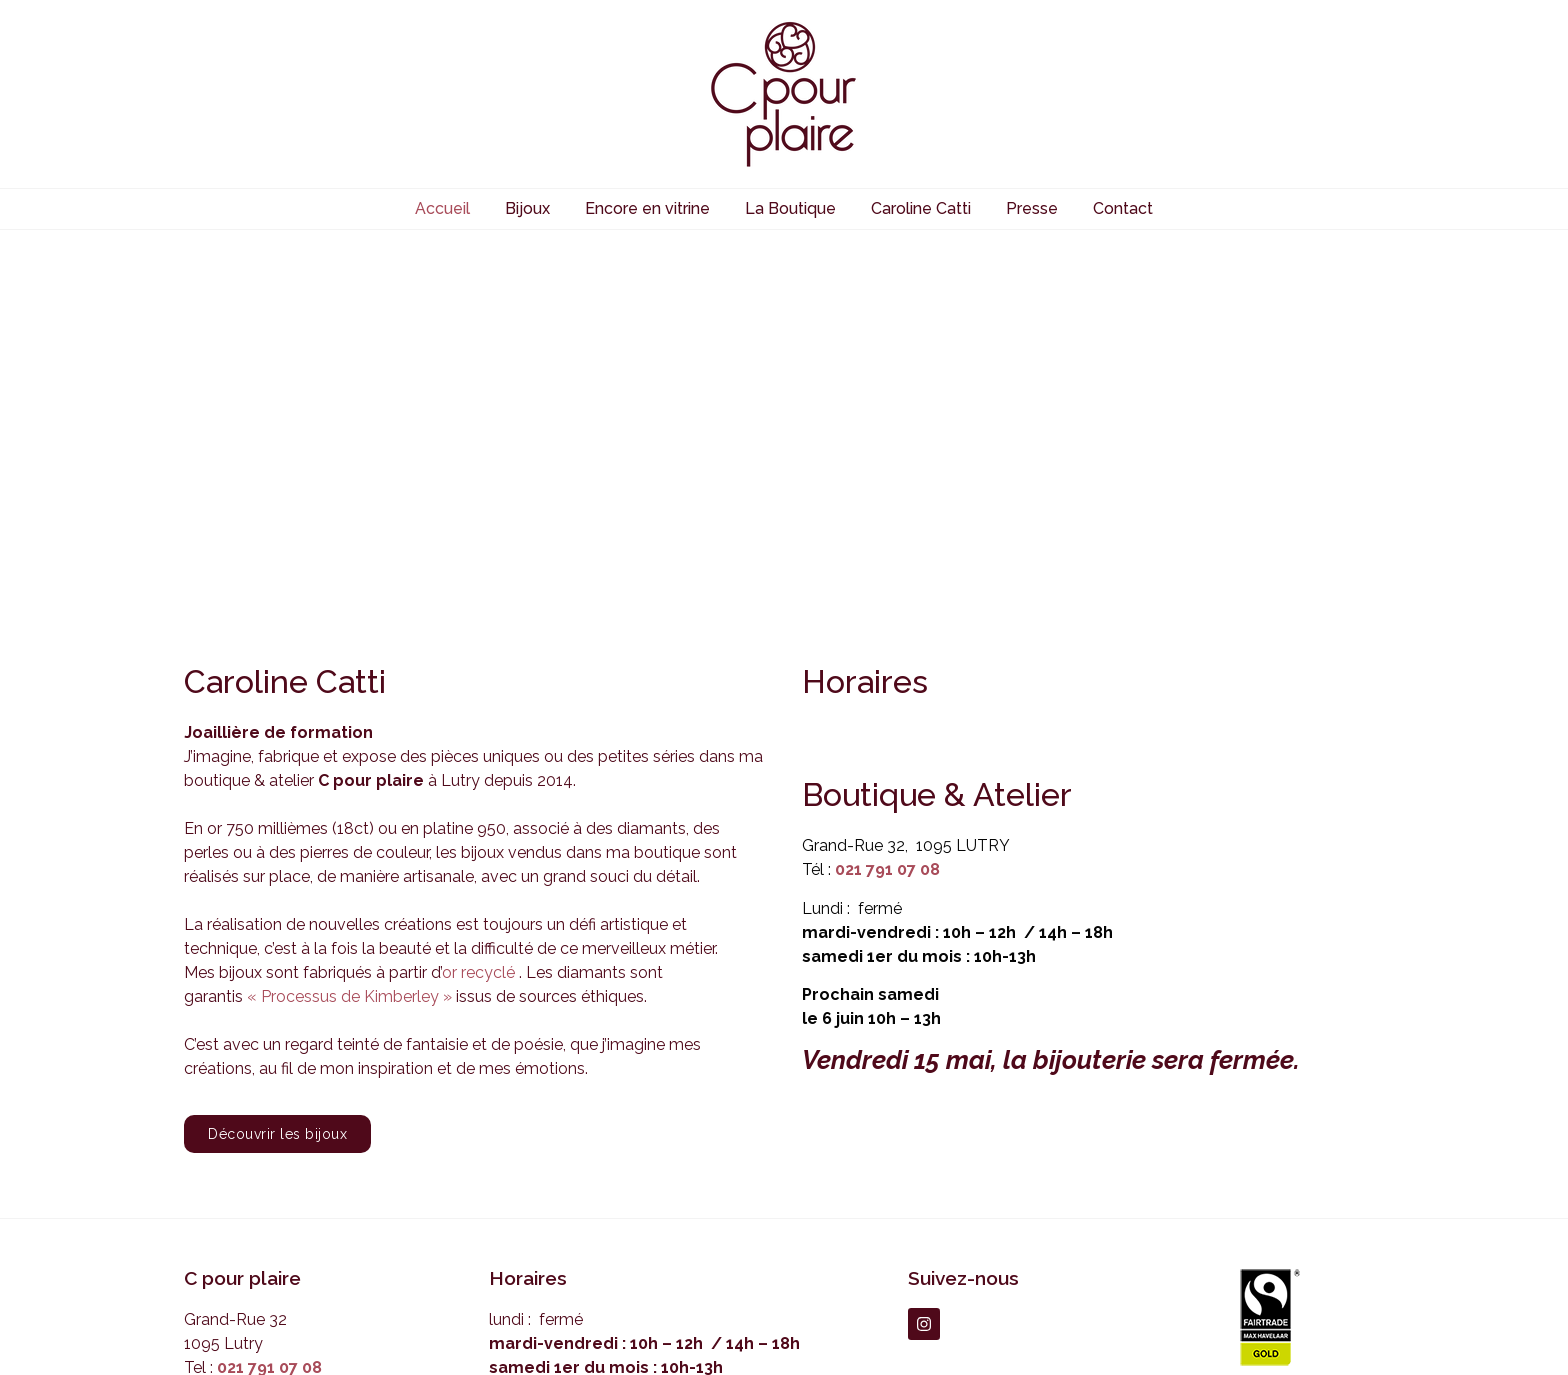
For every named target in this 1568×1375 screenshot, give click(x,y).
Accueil (442, 208)
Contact (1123, 208)
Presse (1032, 208)
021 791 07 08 (887, 578)
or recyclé (478, 680)
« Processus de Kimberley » (349, 704)
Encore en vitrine (647, 208)
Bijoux (527, 208)
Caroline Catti (921, 208)
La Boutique (790, 208)
